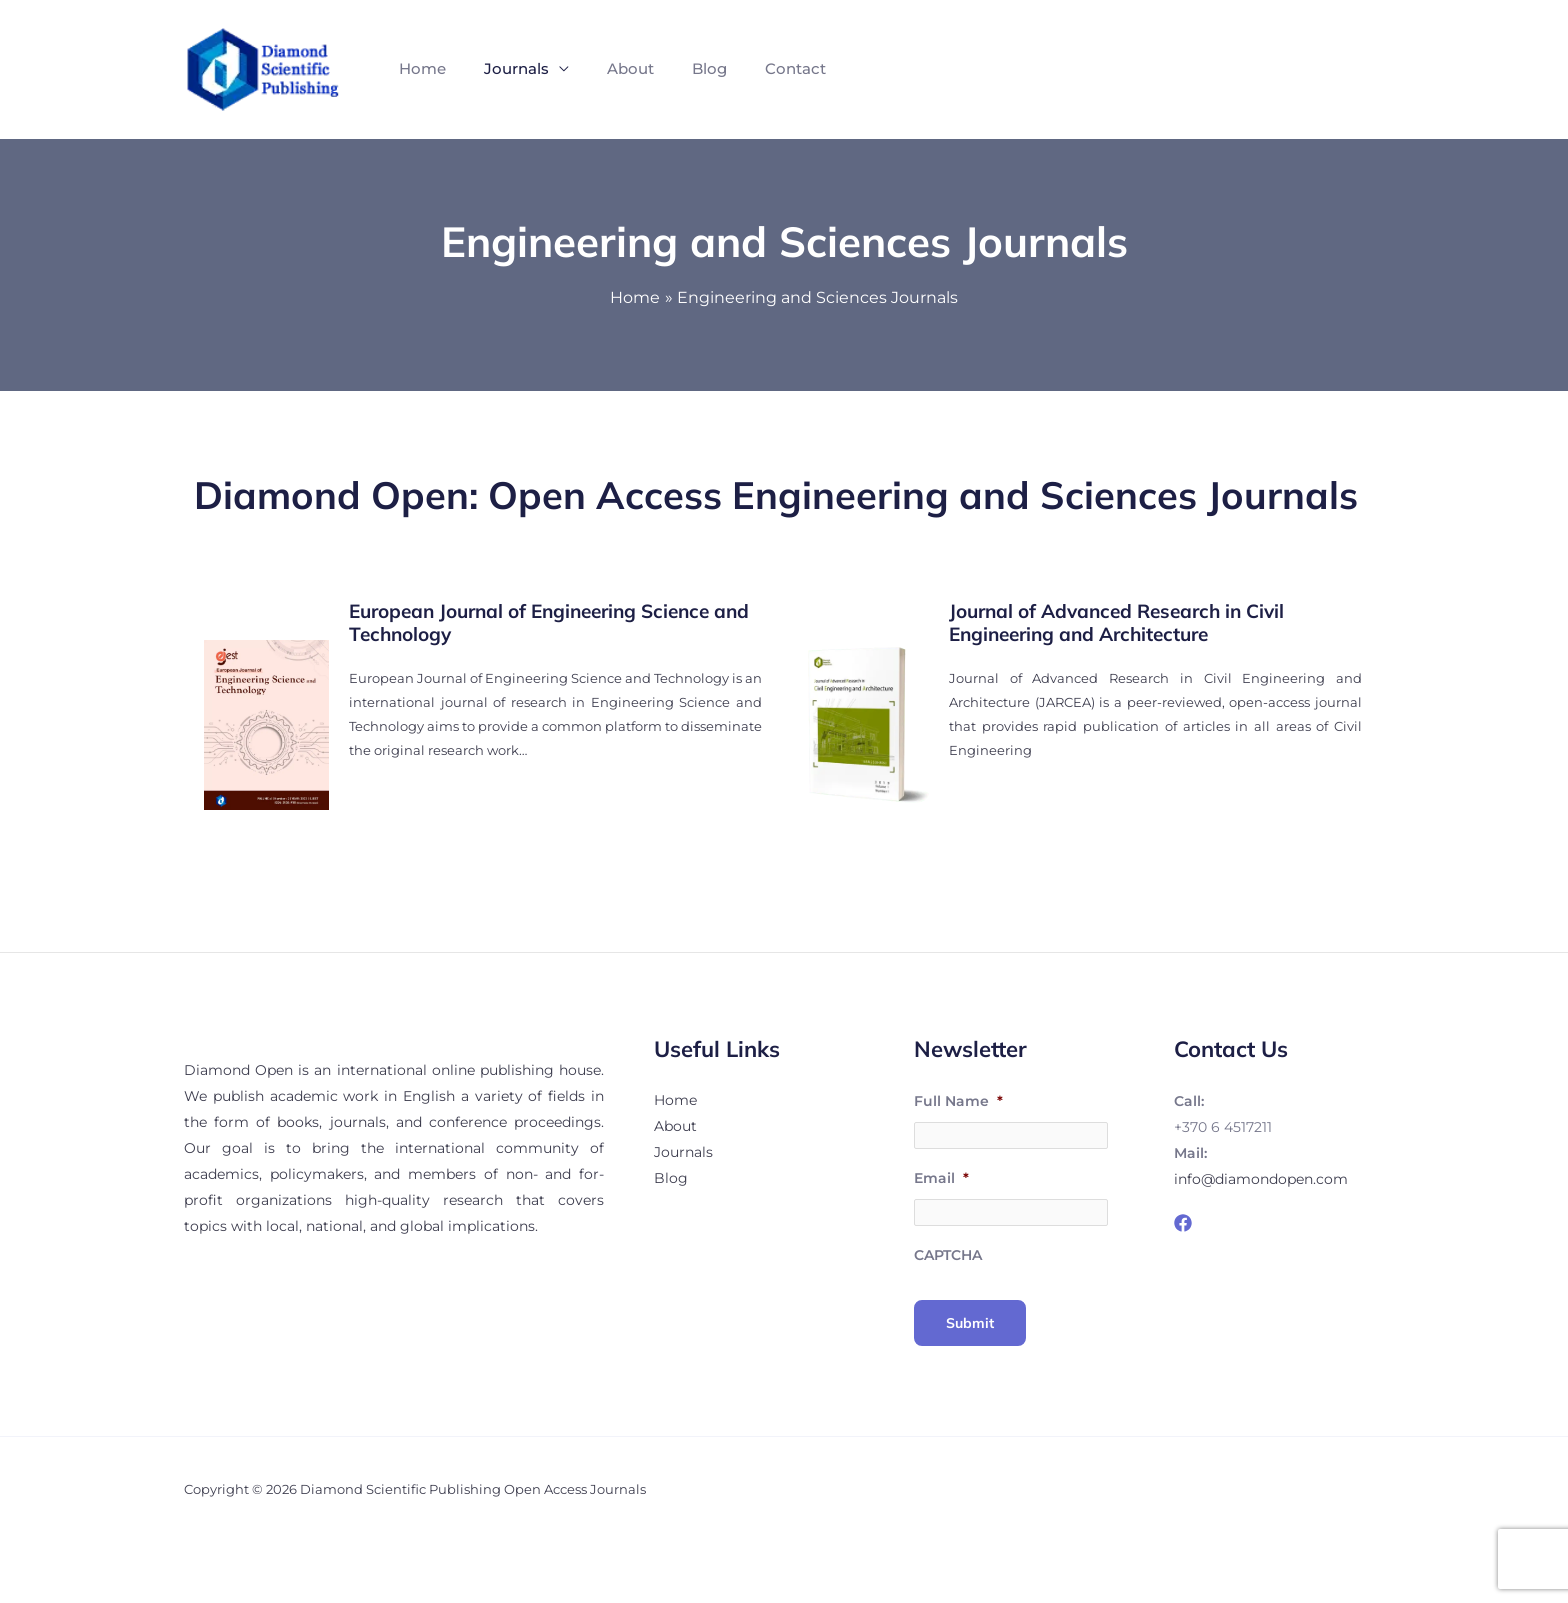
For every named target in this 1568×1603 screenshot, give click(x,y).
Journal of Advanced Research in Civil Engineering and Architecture (1116, 622)
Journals (507, 68)
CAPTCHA (948, 1261)
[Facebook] (1183, 1222)
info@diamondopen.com (1261, 1179)
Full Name (958, 1101)
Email (941, 1181)
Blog (688, 68)
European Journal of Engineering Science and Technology (549, 622)
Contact (768, 68)
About (615, 68)
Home (419, 68)
